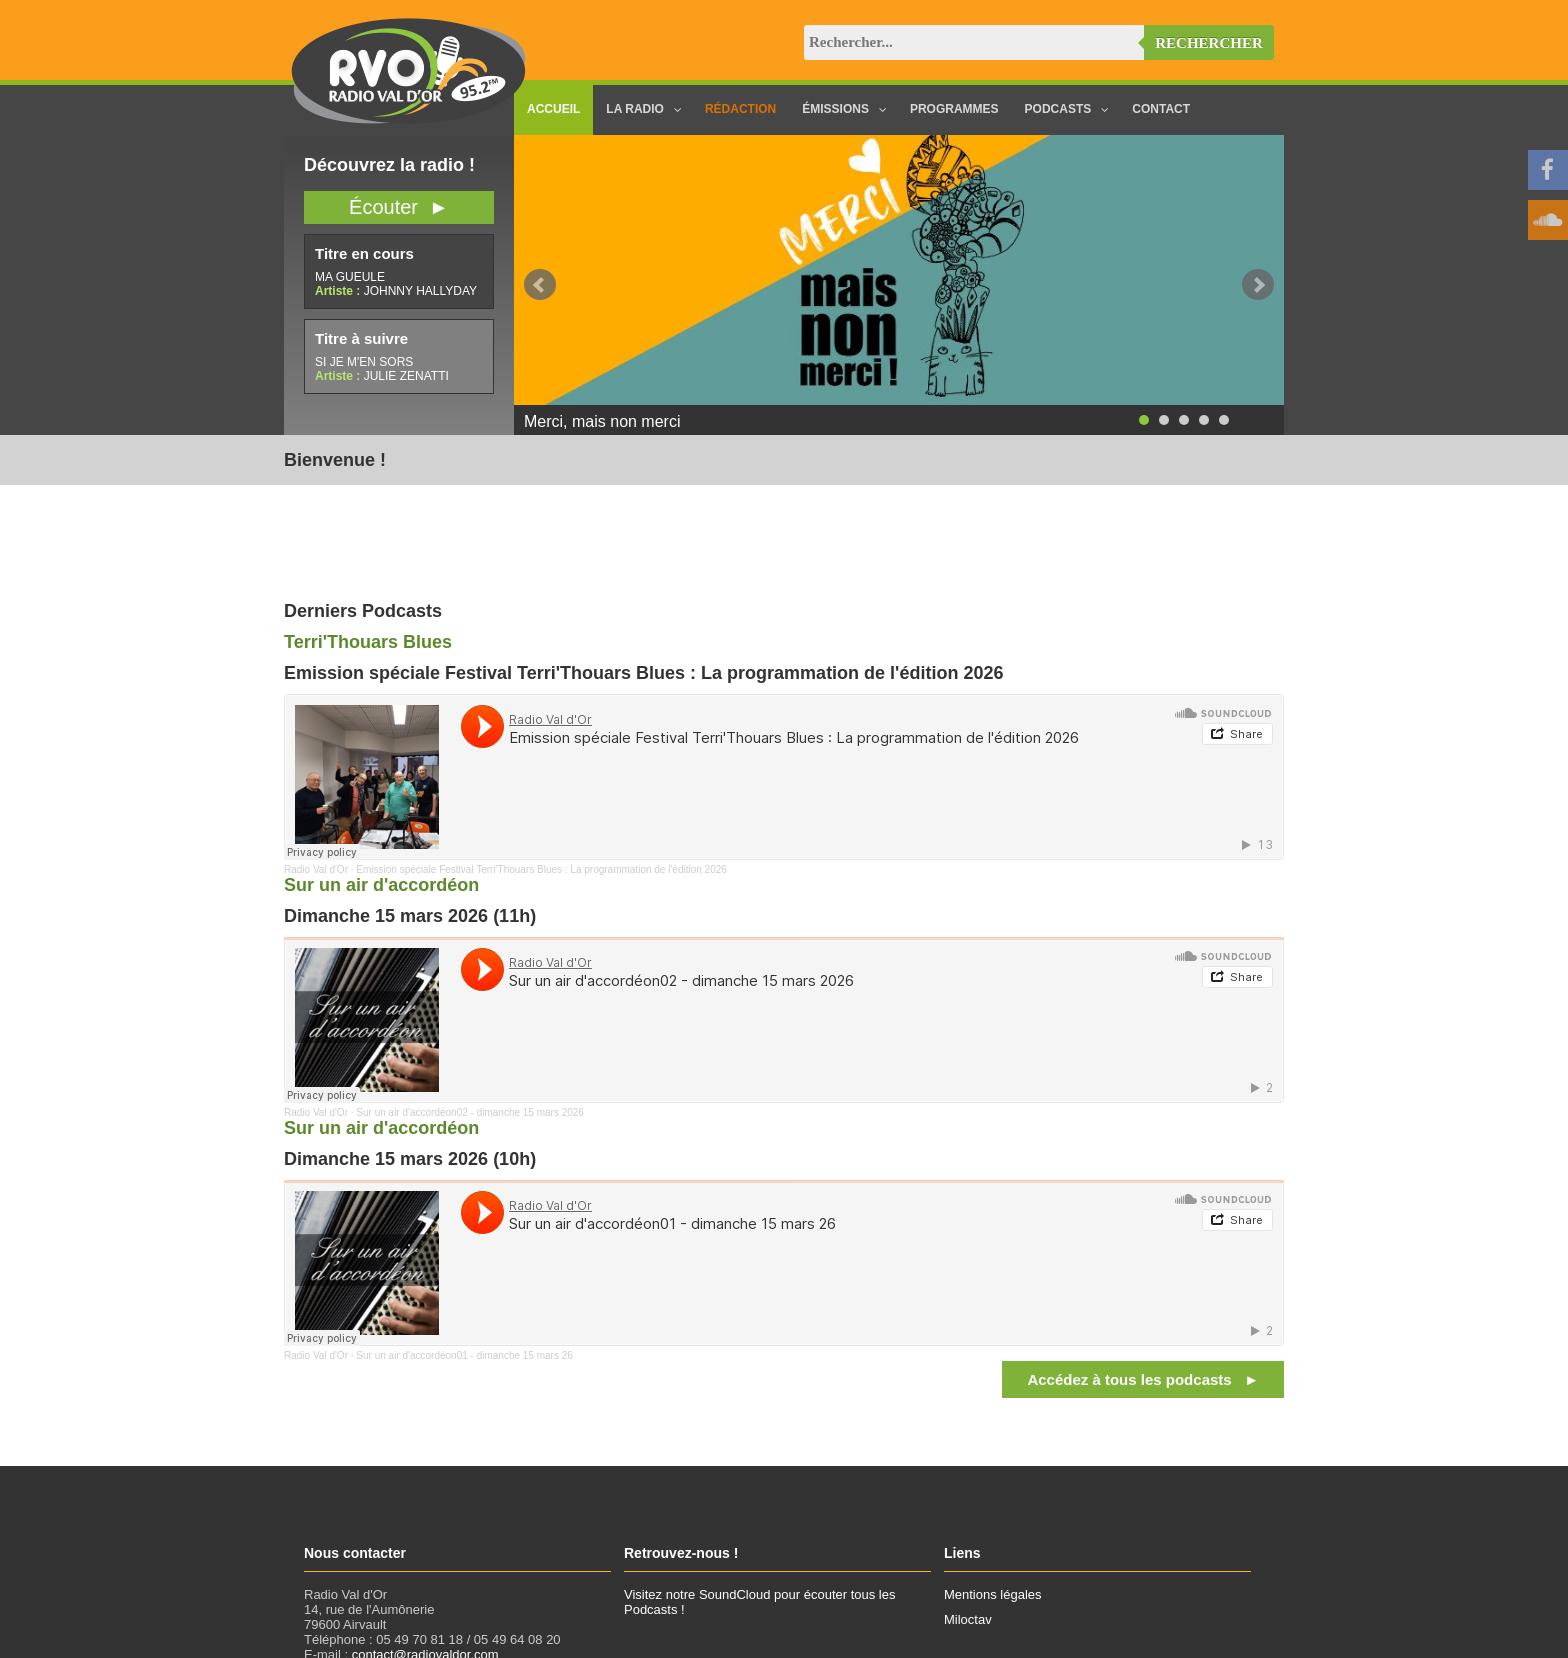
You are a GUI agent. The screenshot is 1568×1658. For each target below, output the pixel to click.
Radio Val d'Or (316, 869)
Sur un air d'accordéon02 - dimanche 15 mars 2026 (470, 1112)
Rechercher (1209, 43)
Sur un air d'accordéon (381, 885)
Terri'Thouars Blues (368, 642)
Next (1258, 285)
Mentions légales (993, 1594)
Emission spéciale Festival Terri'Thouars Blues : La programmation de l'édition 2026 (541, 869)
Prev (540, 285)
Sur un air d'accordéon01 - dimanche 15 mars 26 (464, 1355)
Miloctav (968, 1619)
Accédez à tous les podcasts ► (1143, 1379)
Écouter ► (399, 207)
